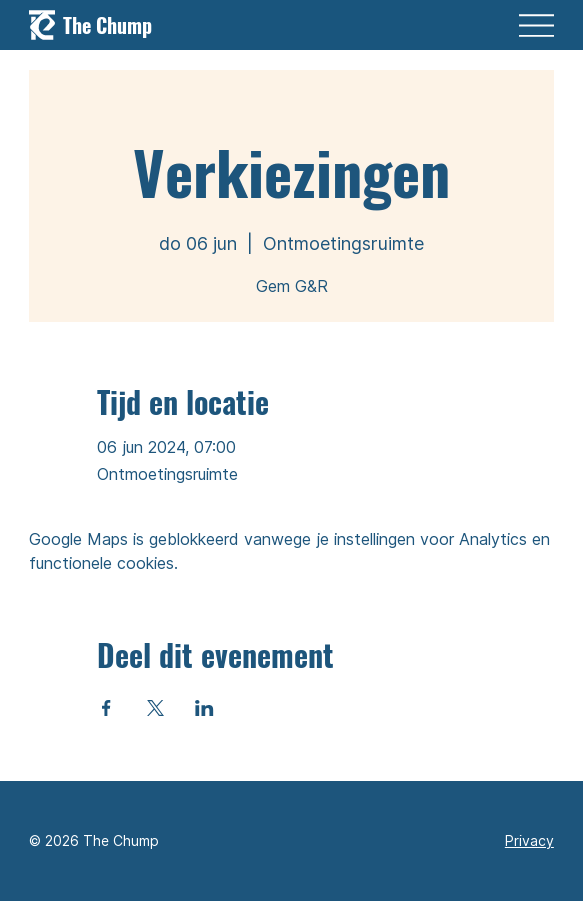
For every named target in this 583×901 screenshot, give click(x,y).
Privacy (529, 840)
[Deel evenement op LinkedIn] (204, 708)
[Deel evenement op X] (155, 708)
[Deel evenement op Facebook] (106, 708)
